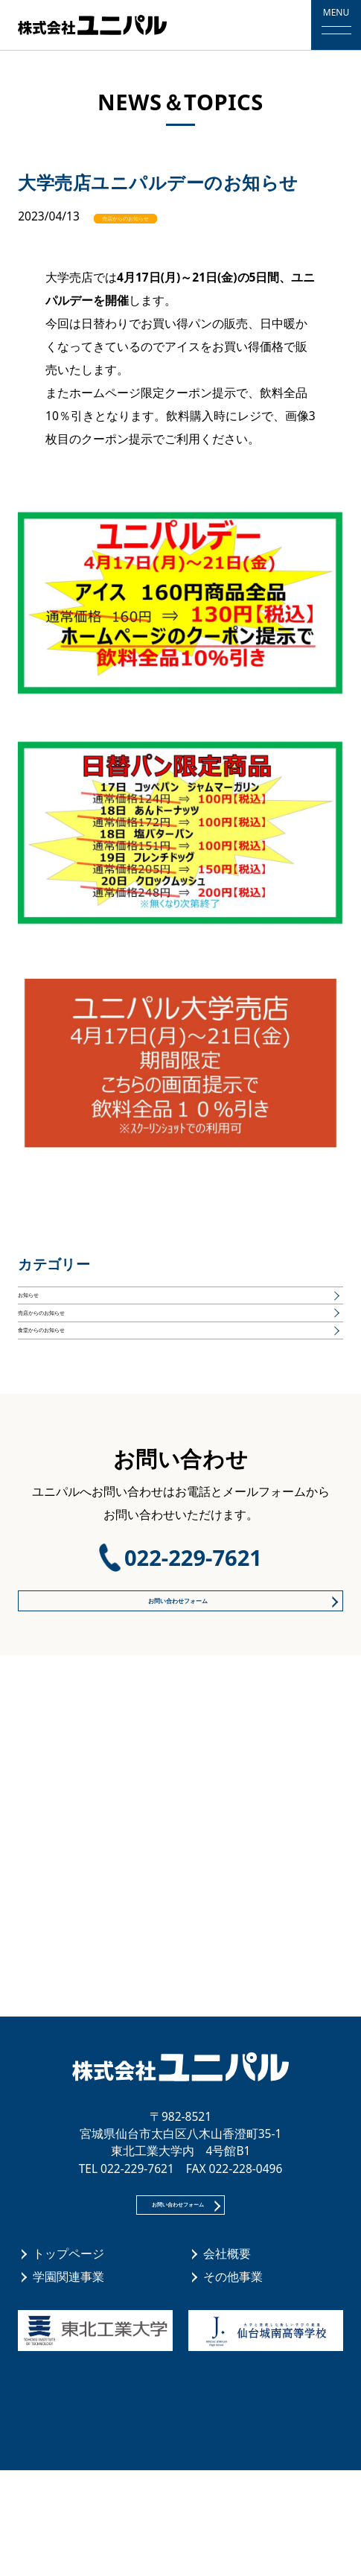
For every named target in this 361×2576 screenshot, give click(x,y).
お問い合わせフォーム (174, 1675)
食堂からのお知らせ (71, 1386)
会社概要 (227, 2359)
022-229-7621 (193, 1625)
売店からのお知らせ (166, 216)
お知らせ (42, 1306)
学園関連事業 (68, 2382)
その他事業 (233, 2382)
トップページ (68, 2359)
